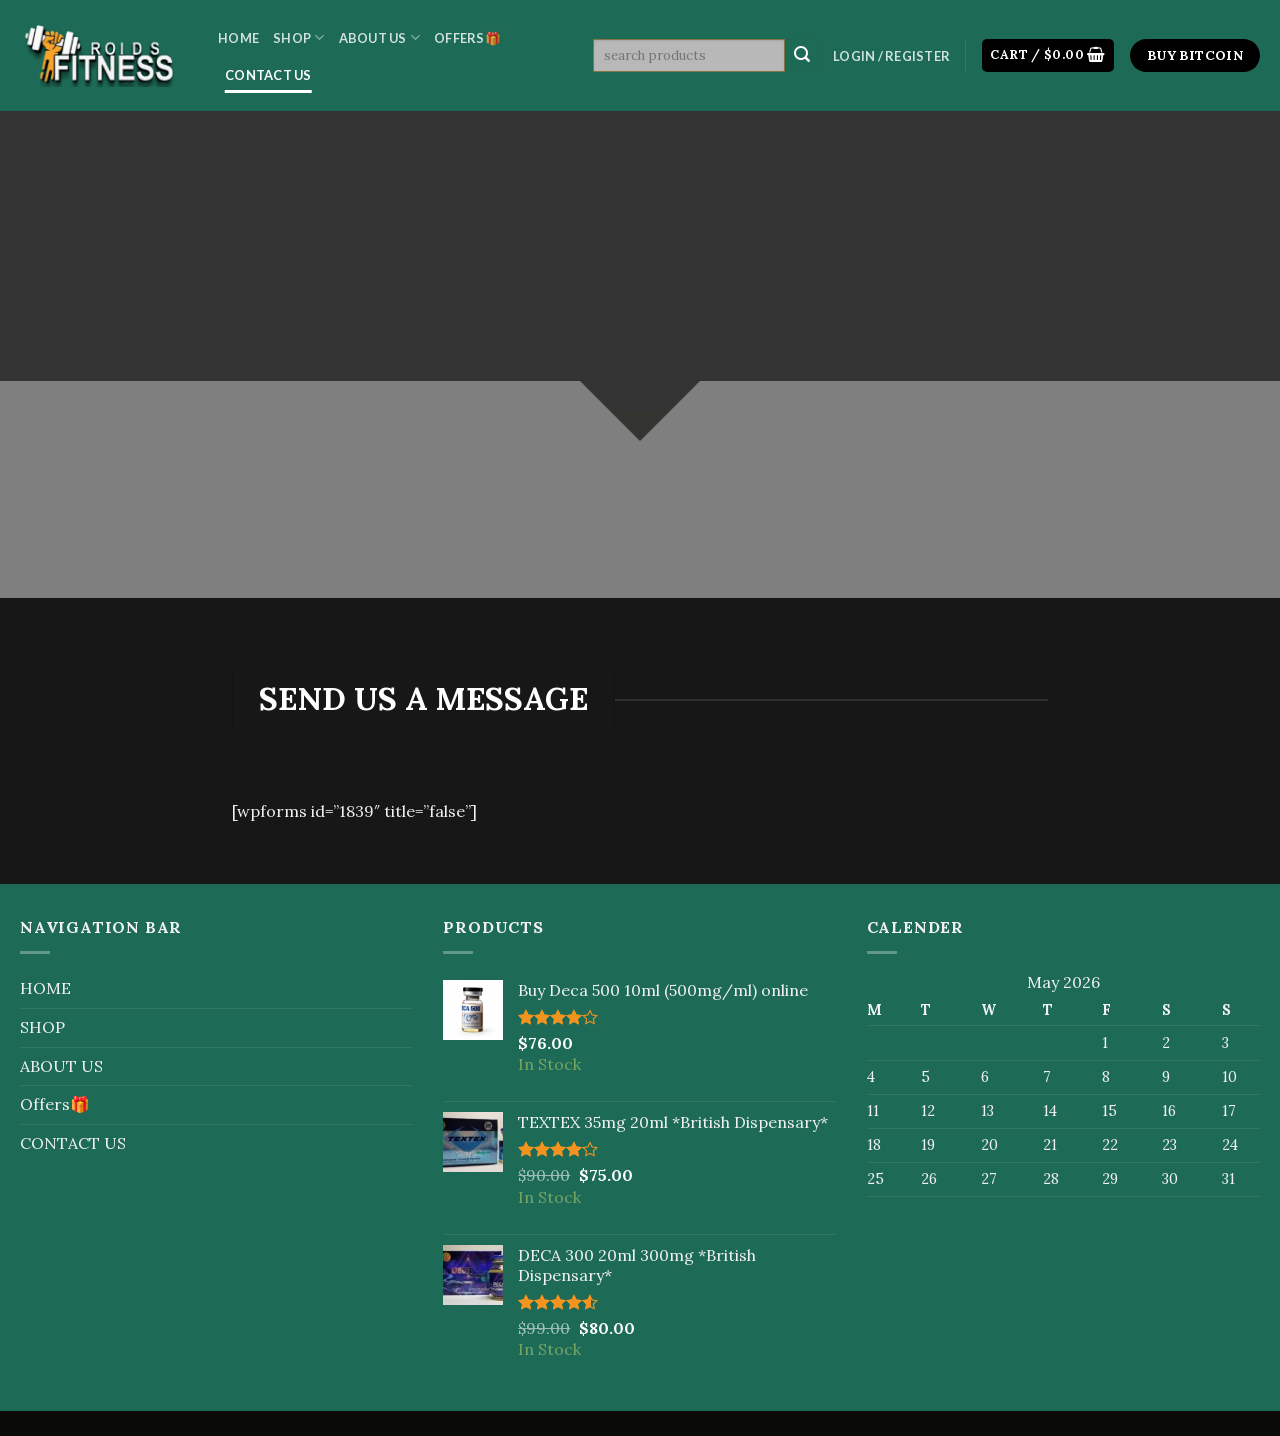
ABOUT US (380, 37)
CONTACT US (268, 75)
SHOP (298, 37)
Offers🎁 (467, 38)
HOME (238, 38)
